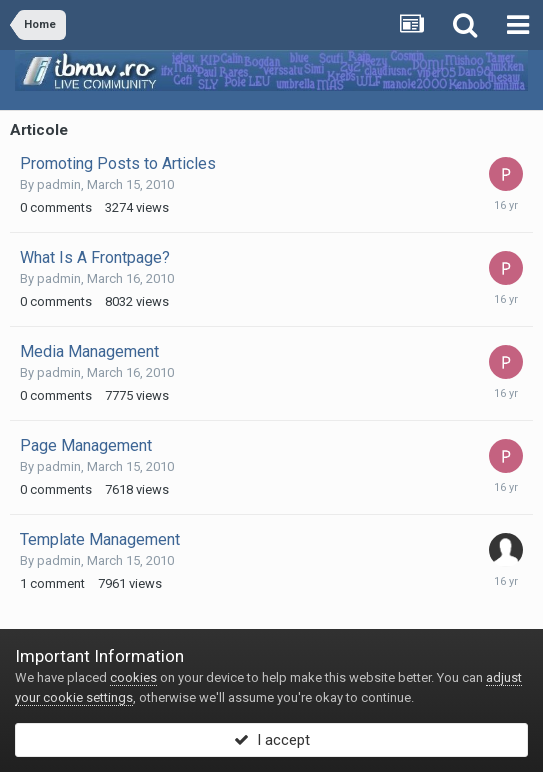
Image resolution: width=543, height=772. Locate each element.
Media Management (89, 351)
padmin (59, 184)
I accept (272, 740)
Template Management (100, 539)
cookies (133, 677)
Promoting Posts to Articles (118, 163)
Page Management (86, 445)
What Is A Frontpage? (95, 257)
